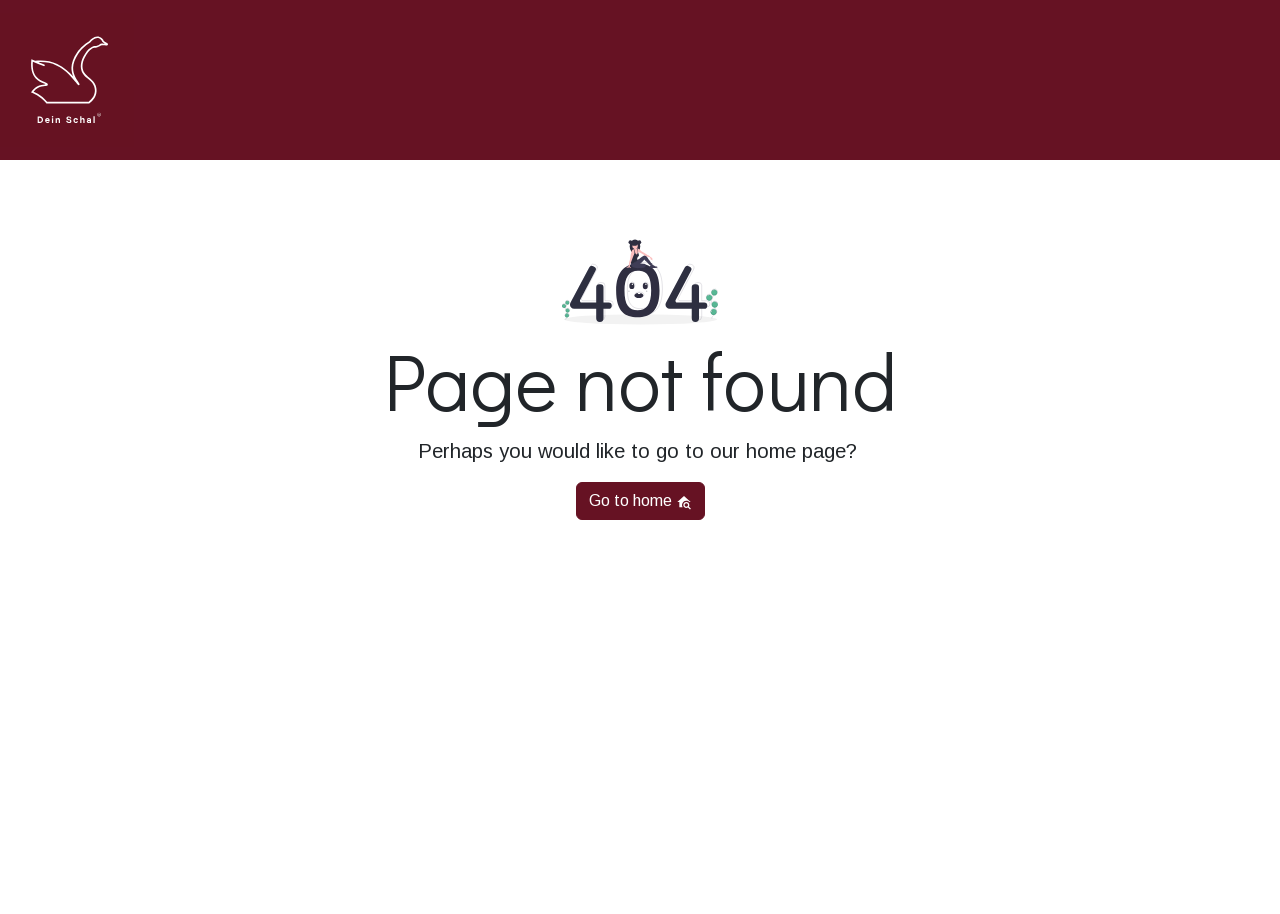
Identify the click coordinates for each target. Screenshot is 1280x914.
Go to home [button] (640, 501)
